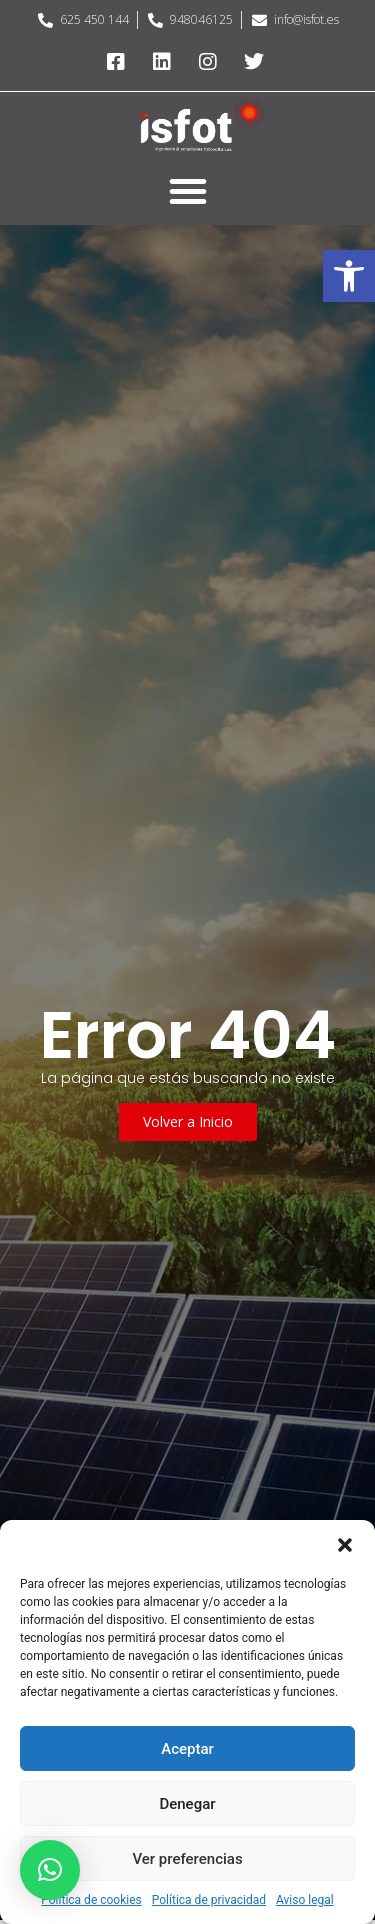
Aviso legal (305, 1900)
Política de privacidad (209, 1900)
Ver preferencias (187, 1859)
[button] (349, 276)
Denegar (187, 1804)
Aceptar (187, 1749)
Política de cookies (91, 1900)
